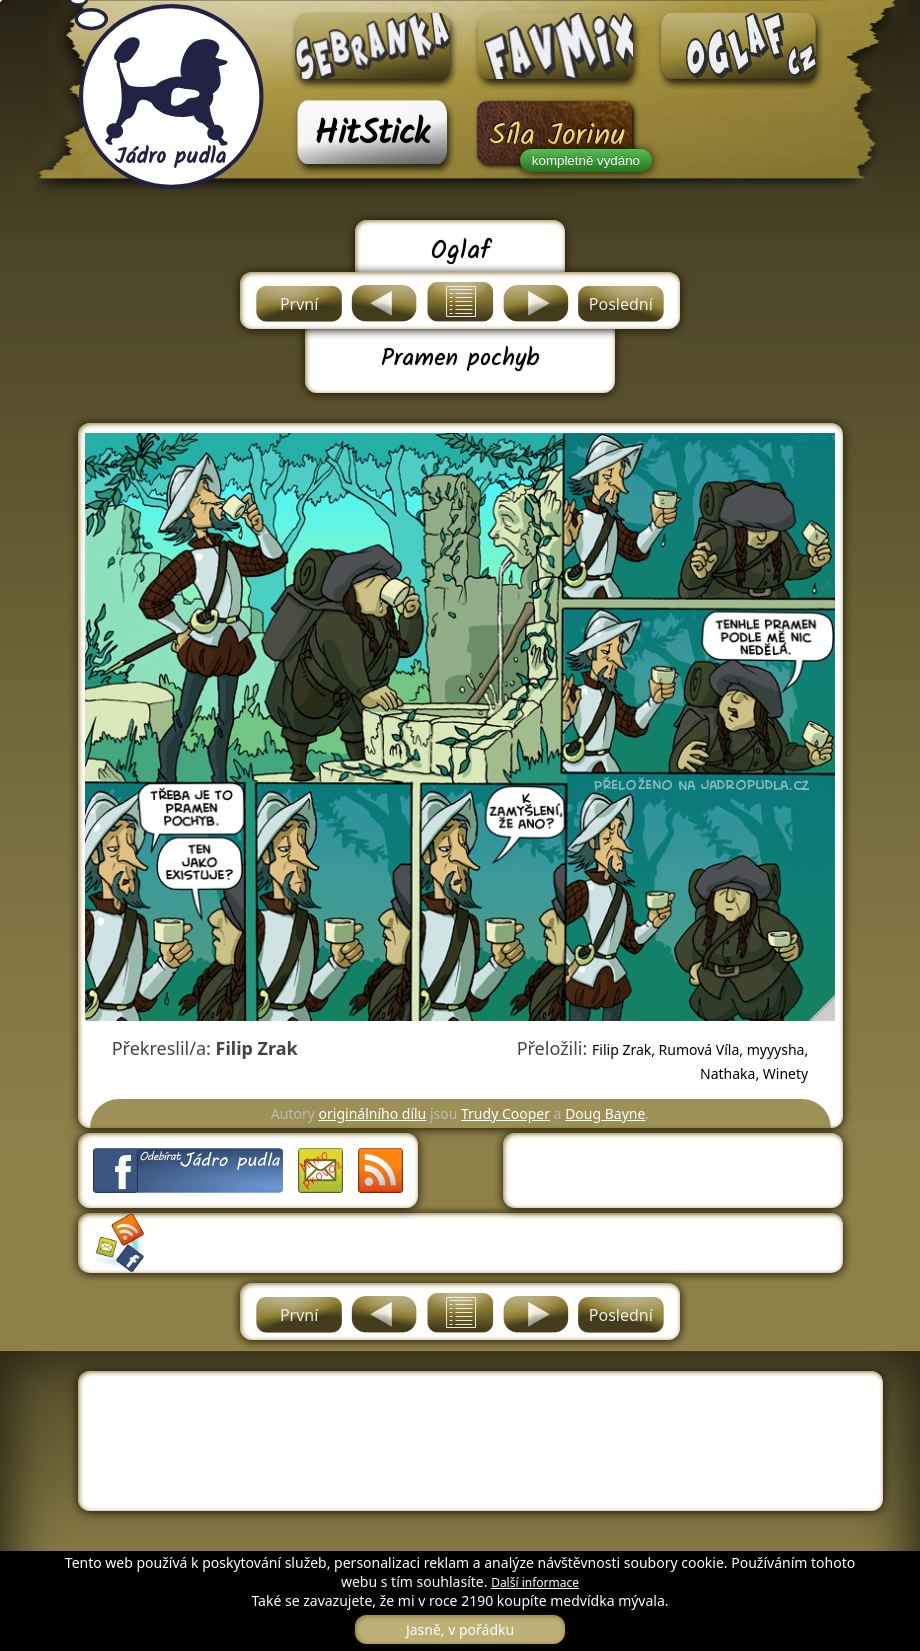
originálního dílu (373, 1113)
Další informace (535, 1582)
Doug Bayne (605, 1113)
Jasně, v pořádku (460, 1629)
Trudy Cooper (505, 1113)
